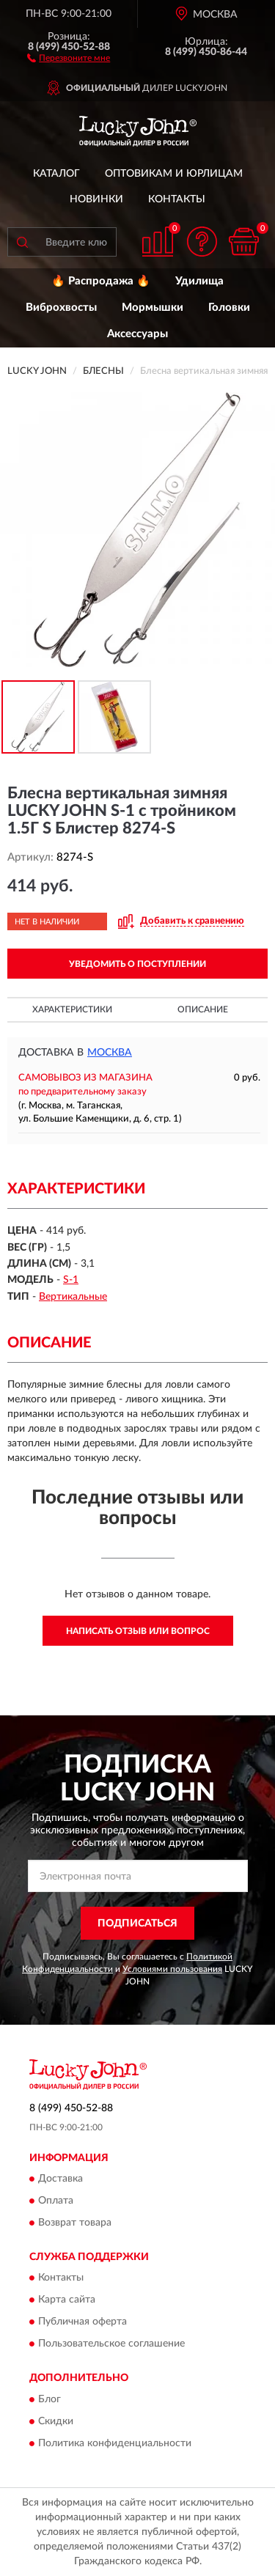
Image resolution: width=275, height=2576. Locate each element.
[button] (68, 57)
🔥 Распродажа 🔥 (100, 281)
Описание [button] (202, 1009)
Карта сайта (66, 2300)
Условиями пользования (172, 1969)
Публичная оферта (82, 2322)
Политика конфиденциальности (114, 2443)
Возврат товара (74, 2223)
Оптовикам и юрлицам (174, 174)
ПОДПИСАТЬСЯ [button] (137, 1923)
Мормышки (152, 307)
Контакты (176, 199)
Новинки (96, 199)
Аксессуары (137, 333)
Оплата (55, 2201)
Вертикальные (73, 1297)
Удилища (199, 281)
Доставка (60, 2179)
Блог (49, 2399)
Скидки (55, 2421)
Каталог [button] (56, 174)
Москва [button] (109, 1053)
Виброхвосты (61, 307)
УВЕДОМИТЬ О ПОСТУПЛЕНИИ (137, 964)
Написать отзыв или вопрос (138, 1631)
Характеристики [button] (72, 1009)
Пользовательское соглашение (111, 2344)
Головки (229, 307)
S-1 (70, 1280)
